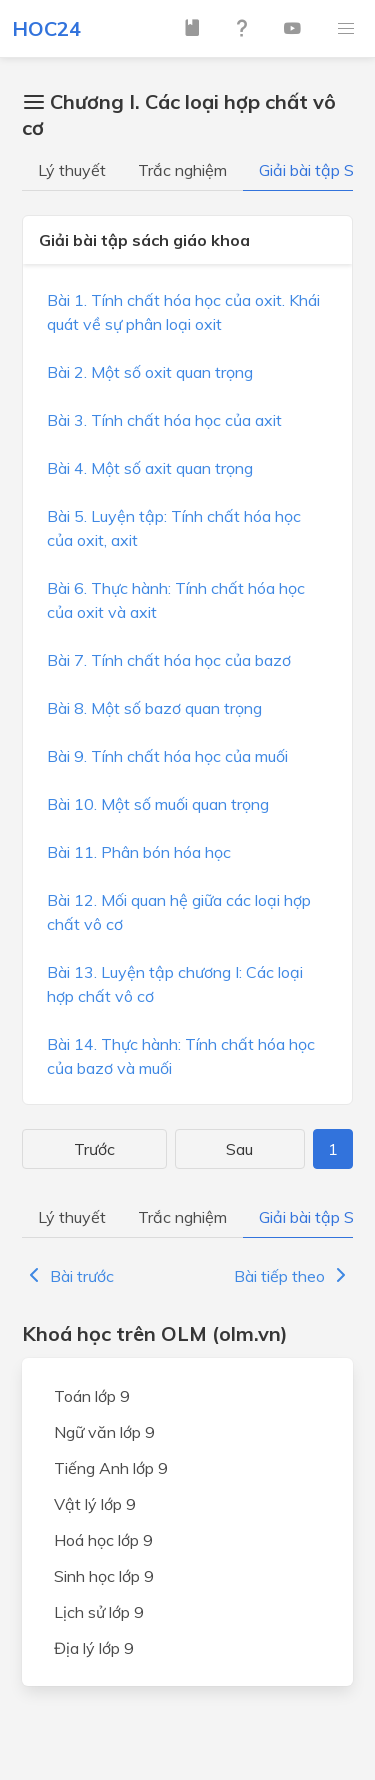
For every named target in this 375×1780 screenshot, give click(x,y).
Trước (94, 1149)
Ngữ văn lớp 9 (104, 1432)
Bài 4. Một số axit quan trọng (150, 468)
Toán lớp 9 (92, 1396)
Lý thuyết (72, 170)
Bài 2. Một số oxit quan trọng (150, 372)
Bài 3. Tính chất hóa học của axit (164, 420)
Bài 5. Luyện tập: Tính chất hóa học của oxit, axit (174, 528)
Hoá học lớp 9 (103, 1540)
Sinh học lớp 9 (104, 1576)
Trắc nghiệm (182, 170)
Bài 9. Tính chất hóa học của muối (167, 756)
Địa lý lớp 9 (94, 1648)
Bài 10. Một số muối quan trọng (158, 804)
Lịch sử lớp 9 (99, 1612)
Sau (239, 1149)
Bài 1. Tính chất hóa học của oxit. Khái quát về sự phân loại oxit (183, 312)
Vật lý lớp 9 (95, 1504)
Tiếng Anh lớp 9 (111, 1468)
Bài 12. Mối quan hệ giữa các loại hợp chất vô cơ (179, 912)
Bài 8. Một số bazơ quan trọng (154, 708)
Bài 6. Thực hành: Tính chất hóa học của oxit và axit (176, 600)
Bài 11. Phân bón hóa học (139, 852)
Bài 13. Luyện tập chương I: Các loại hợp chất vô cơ (175, 984)
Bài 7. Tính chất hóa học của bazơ (169, 660)
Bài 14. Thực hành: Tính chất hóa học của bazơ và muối (181, 1056)
